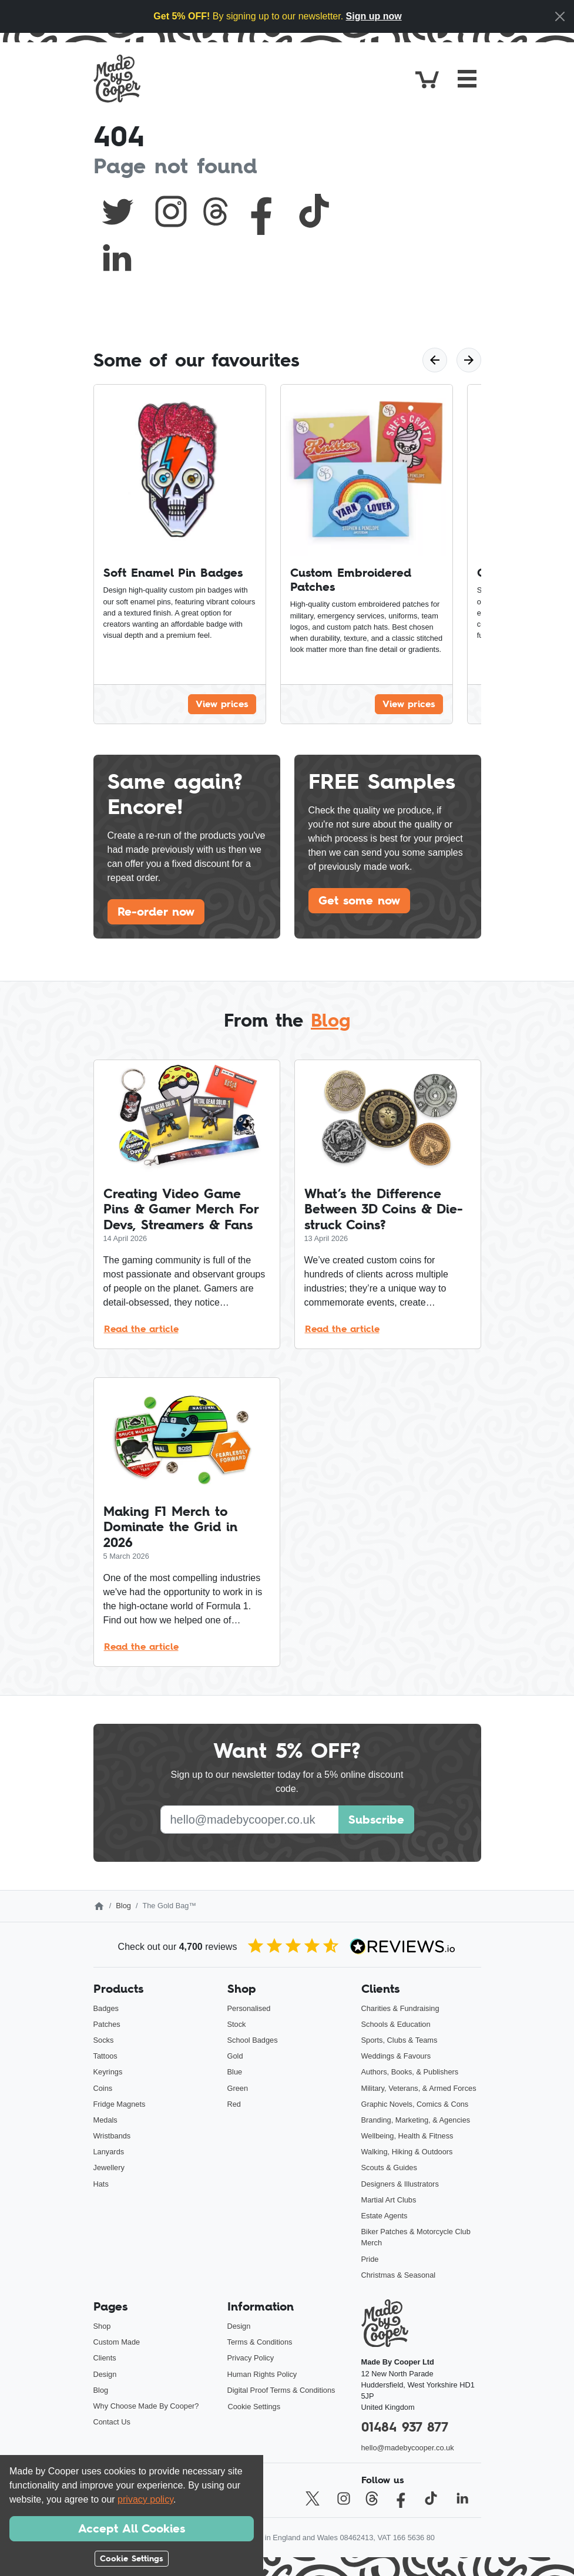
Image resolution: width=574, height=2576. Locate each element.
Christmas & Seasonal (398, 2275)
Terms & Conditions (260, 2342)
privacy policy (145, 2499)
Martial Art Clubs (389, 2199)
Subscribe (376, 1819)
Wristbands (112, 2135)
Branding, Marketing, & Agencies (416, 2120)
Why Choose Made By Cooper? (146, 2406)
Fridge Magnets (119, 2104)
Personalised (249, 2008)
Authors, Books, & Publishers (410, 2071)
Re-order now (156, 911)
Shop (102, 2326)
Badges (106, 2008)
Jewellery (109, 2167)
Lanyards (109, 2151)
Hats (101, 2184)
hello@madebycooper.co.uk (407, 2447)
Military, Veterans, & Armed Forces (418, 2088)
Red (234, 2104)
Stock (236, 2024)
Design (105, 2374)
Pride (370, 2259)
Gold (235, 2056)
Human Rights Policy (262, 2374)
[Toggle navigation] (467, 79)
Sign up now (374, 16)
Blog (330, 1020)
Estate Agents (384, 2215)
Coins (103, 2088)
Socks (103, 2040)
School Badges (252, 2040)
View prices (222, 703)
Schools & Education (396, 2024)
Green (238, 2088)
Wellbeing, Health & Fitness (407, 2135)
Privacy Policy (250, 2357)
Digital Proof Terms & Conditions (281, 2390)
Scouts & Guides (389, 2167)
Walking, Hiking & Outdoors (407, 2151)
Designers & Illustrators (400, 2184)
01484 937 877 (404, 2426)
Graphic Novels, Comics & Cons (415, 2104)
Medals (105, 2120)
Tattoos (105, 2056)
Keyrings (108, 2071)
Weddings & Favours (396, 2056)
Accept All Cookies (131, 2528)
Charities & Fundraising (400, 2008)
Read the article (141, 1328)
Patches (106, 2024)
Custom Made (116, 2342)
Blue (235, 2071)
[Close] (560, 16)
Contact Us (111, 2421)
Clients (104, 2357)
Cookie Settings (254, 2406)
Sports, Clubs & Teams (399, 2040)
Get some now (359, 900)
